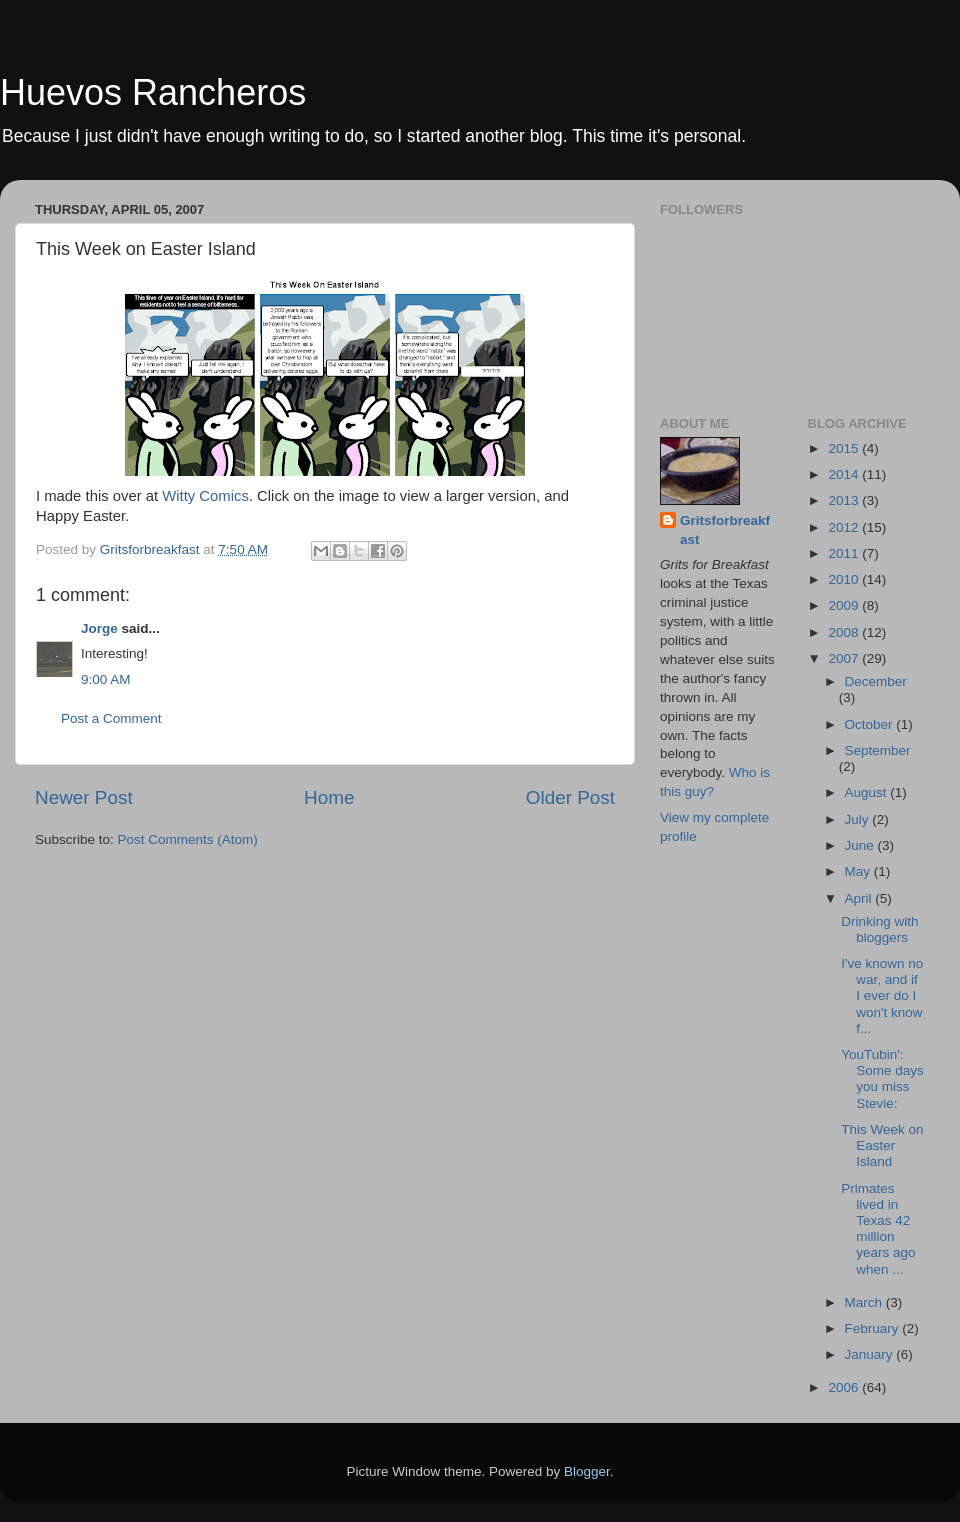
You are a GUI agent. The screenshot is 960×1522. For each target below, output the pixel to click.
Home (329, 797)
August (868, 792)
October (871, 724)
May (859, 871)
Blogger (587, 1471)
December (876, 681)
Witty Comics (205, 496)
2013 (845, 500)
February (874, 1328)
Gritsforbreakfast (725, 530)
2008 (845, 632)
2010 (845, 579)
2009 (845, 605)
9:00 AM (106, 679)
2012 (845, 527)
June (861, 845)
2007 (845, 658)
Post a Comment (111, 718)
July (859, 819)
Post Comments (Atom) (188, 839)
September (878, 750)
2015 (845, 448)
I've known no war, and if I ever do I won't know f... (882, 996)
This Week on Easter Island (882, 1145)
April (860, 898)
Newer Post (84, 797)
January (871, 1354)
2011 (845, 553)
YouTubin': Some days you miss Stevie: (882, 1079)
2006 (845, 1387)
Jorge (99, 628)
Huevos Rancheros (153, 92)
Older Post (570, 797)
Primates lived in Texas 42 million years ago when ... (878, 1229)
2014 (845, 474)
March (865, 1302)
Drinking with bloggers (879, 929)
